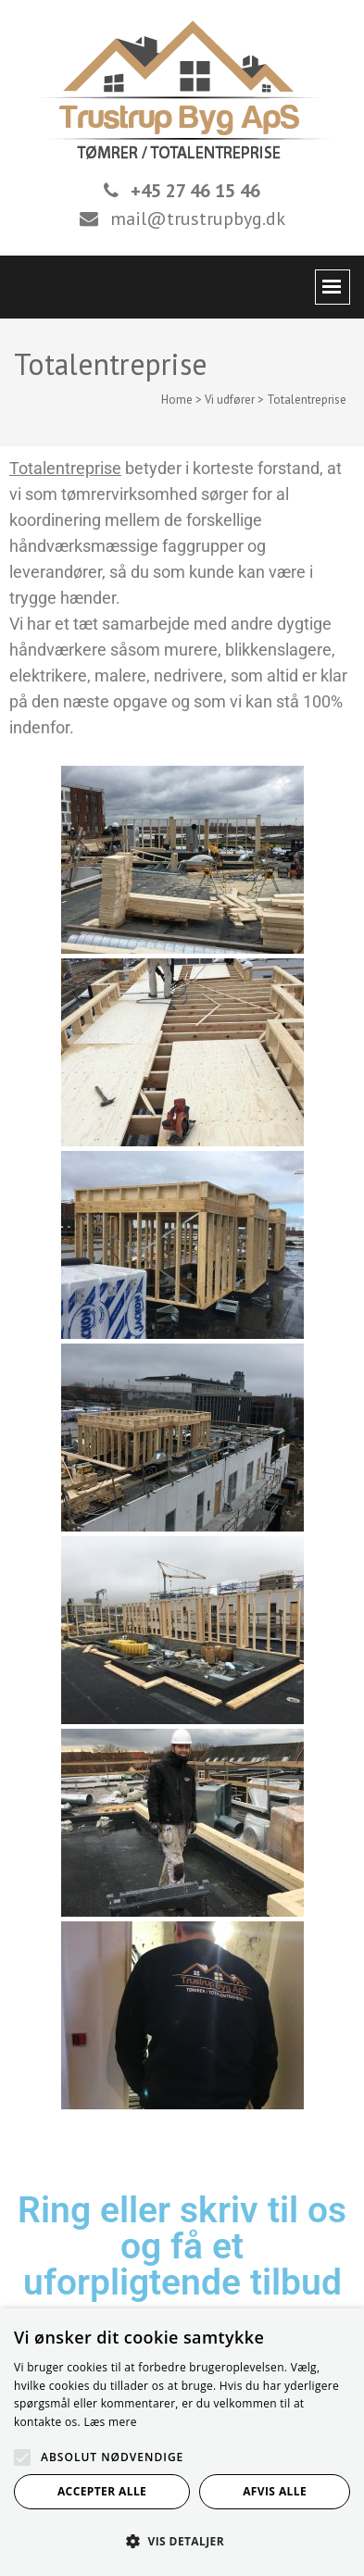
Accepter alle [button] (101, 2491)
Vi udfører (230, 399)
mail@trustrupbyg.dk (197, 218)
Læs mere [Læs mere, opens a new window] (109, 2422)
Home (177, 399)
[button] (182, 2542)
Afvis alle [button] (275, 2491)
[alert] (182, 2442)
